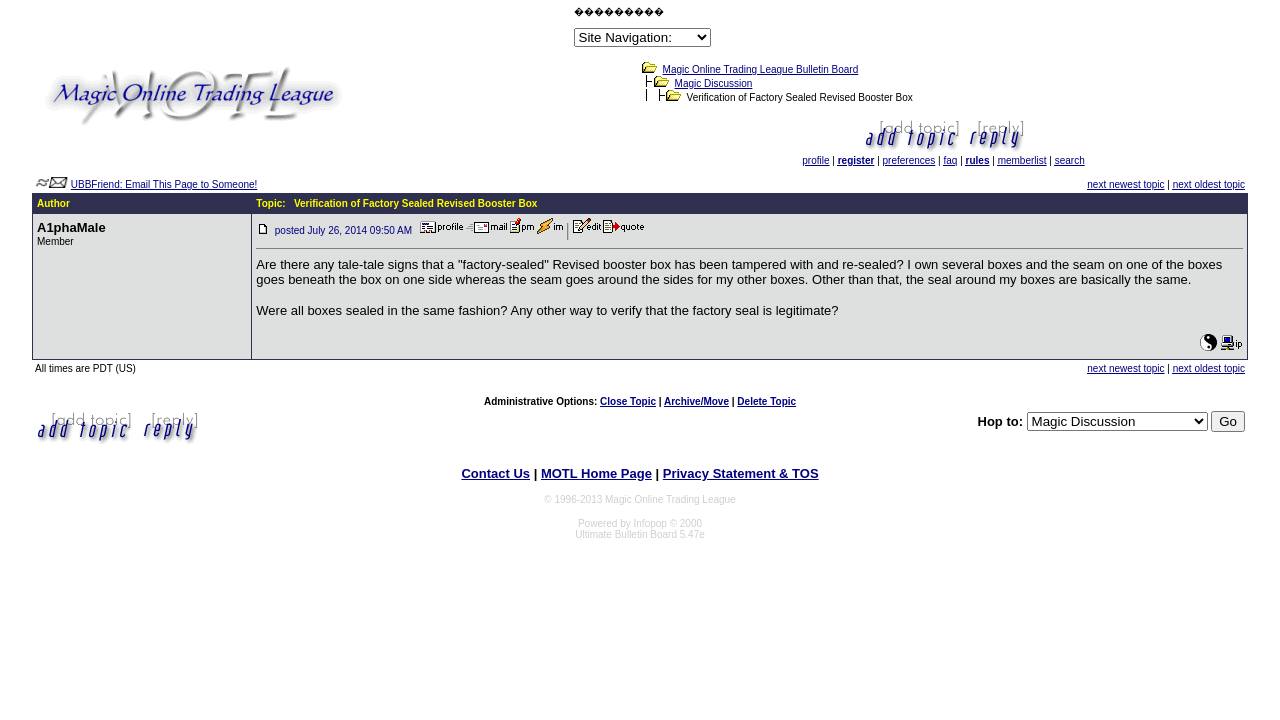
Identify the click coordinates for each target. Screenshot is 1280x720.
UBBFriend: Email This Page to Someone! (164, 184)
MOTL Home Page (596, 473)
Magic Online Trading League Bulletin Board (761, 69)
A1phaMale (71, 227)
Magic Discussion (714, 83)
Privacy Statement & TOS (741, 473)
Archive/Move (696, 401)
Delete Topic (766, 401)
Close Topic (628, 401)
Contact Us (495, 473)
